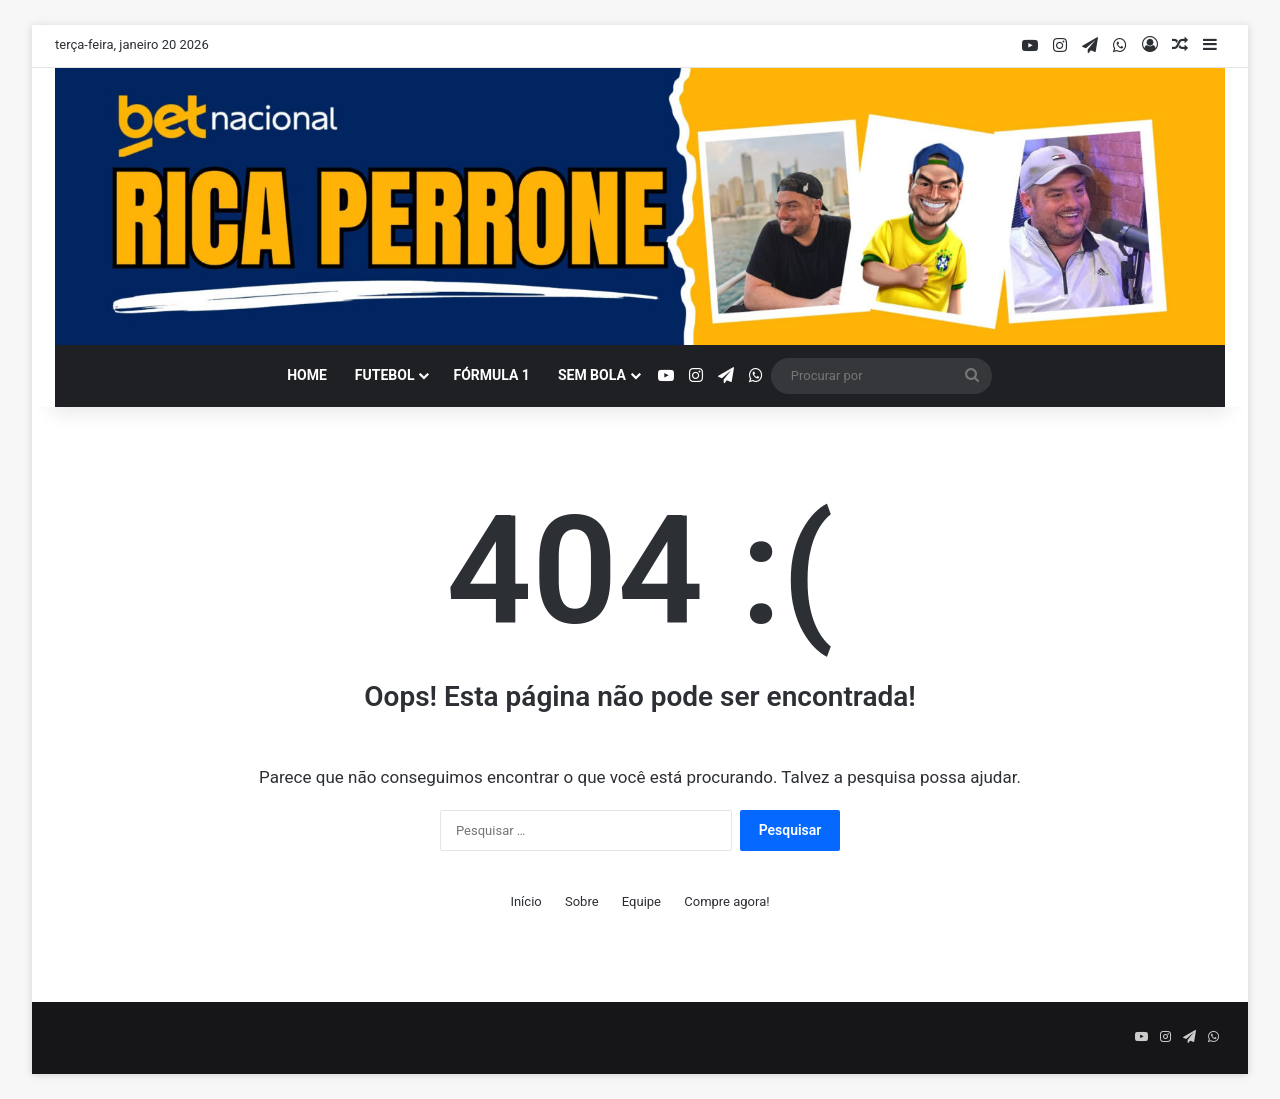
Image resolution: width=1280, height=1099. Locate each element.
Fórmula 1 (491, 375)
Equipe (641, 901)
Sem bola (592, 375)
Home (307, 375)
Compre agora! (726, 901)
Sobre (582, 901)
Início (525, 901)
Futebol (385, 375)
